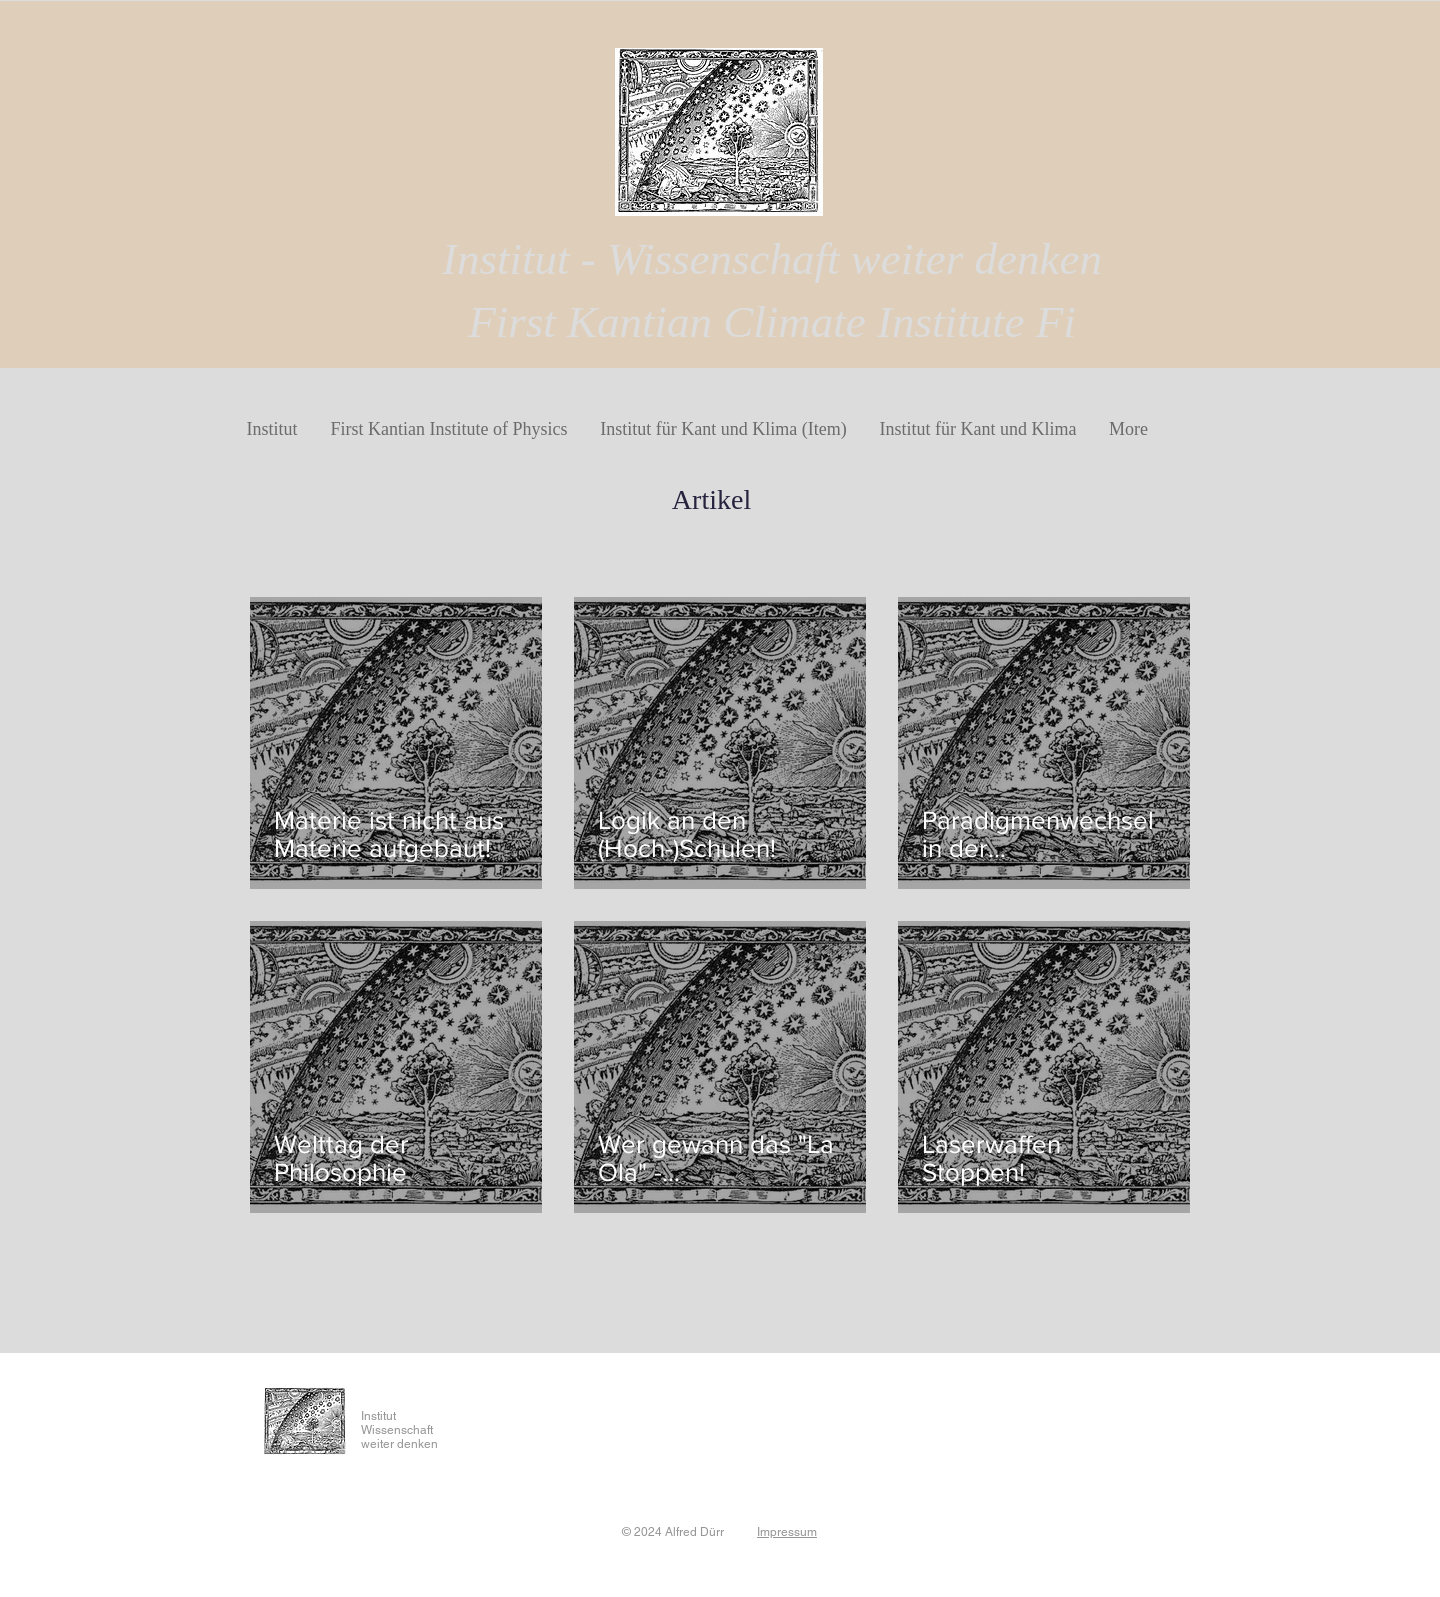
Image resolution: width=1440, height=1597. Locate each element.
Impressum (787, 1532)
